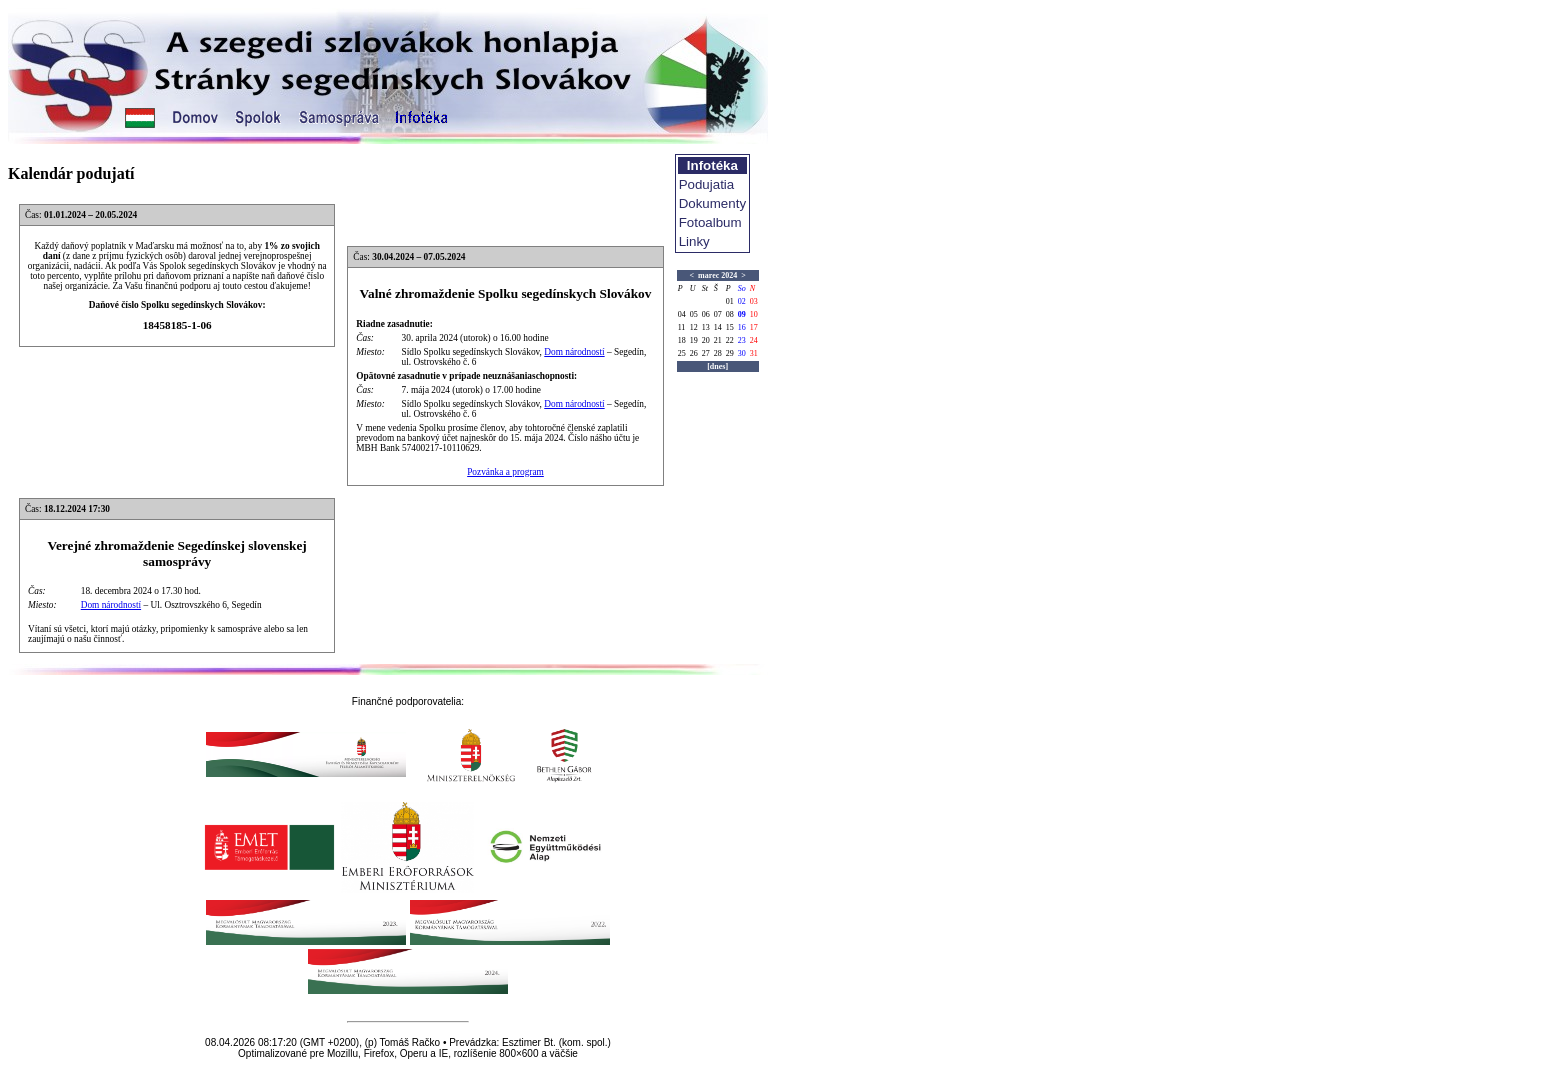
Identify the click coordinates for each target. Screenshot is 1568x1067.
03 (754, 301)
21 (718, 340)
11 (682, 327)
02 (742, 301)
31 (754, 353)
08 (730, 314)
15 (730, 327)
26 (694, 353)
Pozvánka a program (505, 472)
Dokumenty (712, 203)
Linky (694, 241)
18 (682, 340)
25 (682, 353)
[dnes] (717, 366)
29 (730, 353)
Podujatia (707, 184)
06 (706, 314)
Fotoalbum (710, 222)
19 (694, 340)
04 (682, 314)
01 (730, 301)
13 (706, 327)
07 (718, 314)
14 (718, 327)
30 (742, 353)
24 (754, 340)
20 (706, 340)
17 (754, 327)
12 (694, 327)
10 (754, 314)
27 (706, 353)
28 (718, 353)
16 (742, 327)
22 (730, 340)
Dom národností (574, 352)
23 (742, 340)
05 (694, 314)
